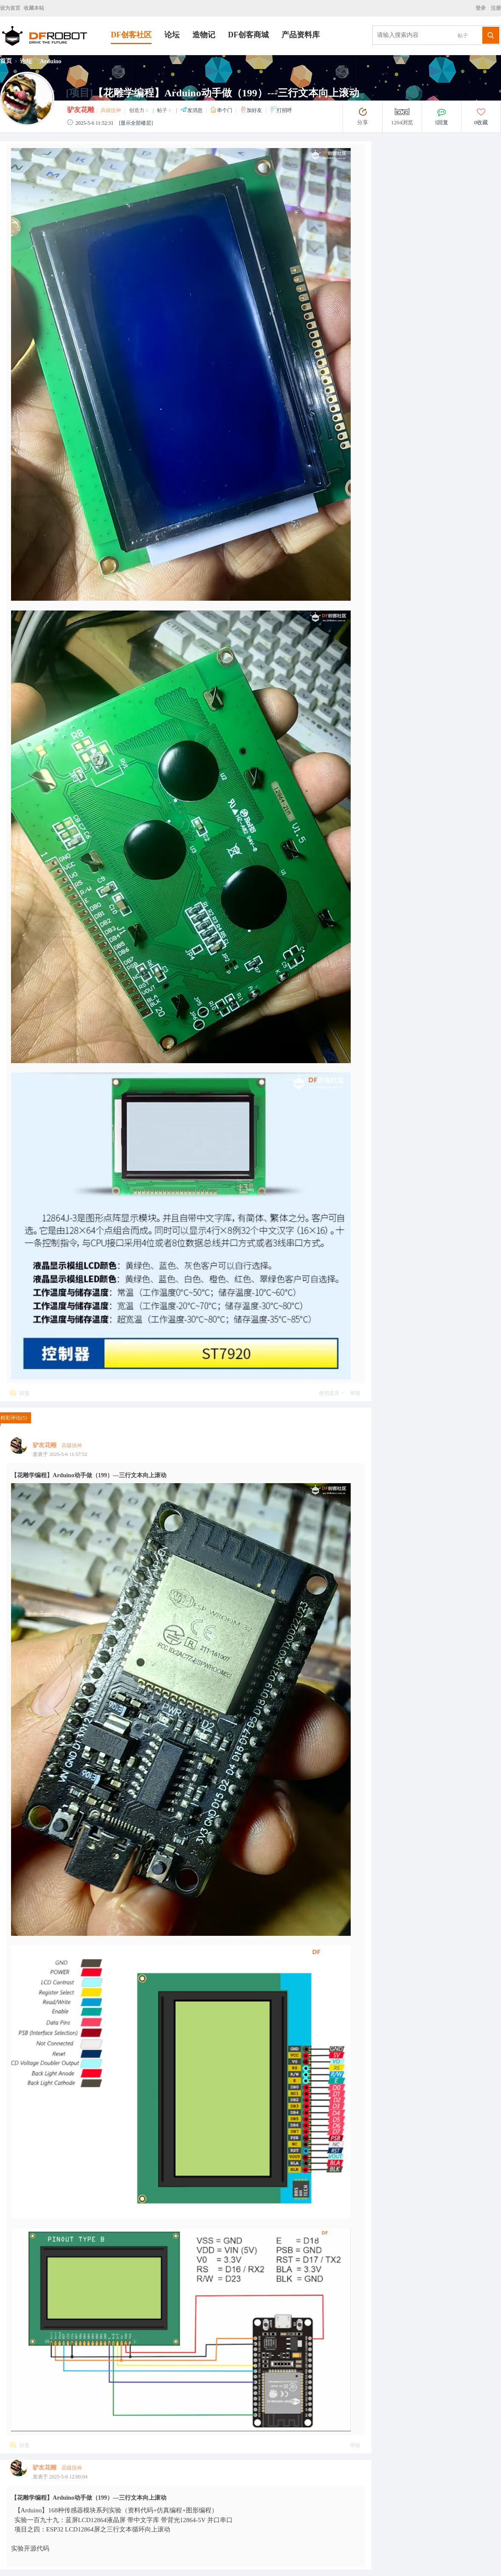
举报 (355, 1393)
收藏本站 (34, 8)
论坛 (172, 35)
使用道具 (329, 1393)
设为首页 (10, 8)
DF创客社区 (131, 35)
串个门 (222, 110)
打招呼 (281, 110)
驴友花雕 (80, 109)
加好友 (251, 110)
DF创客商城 (248, 35)
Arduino (51, 61)
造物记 (203, 35)
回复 (25, 1393)
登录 (482, 8)
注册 (495, 8)
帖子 (463, 36)
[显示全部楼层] (136, 123)
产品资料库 (300, 35)
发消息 (192, 110)
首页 (6, 61)
